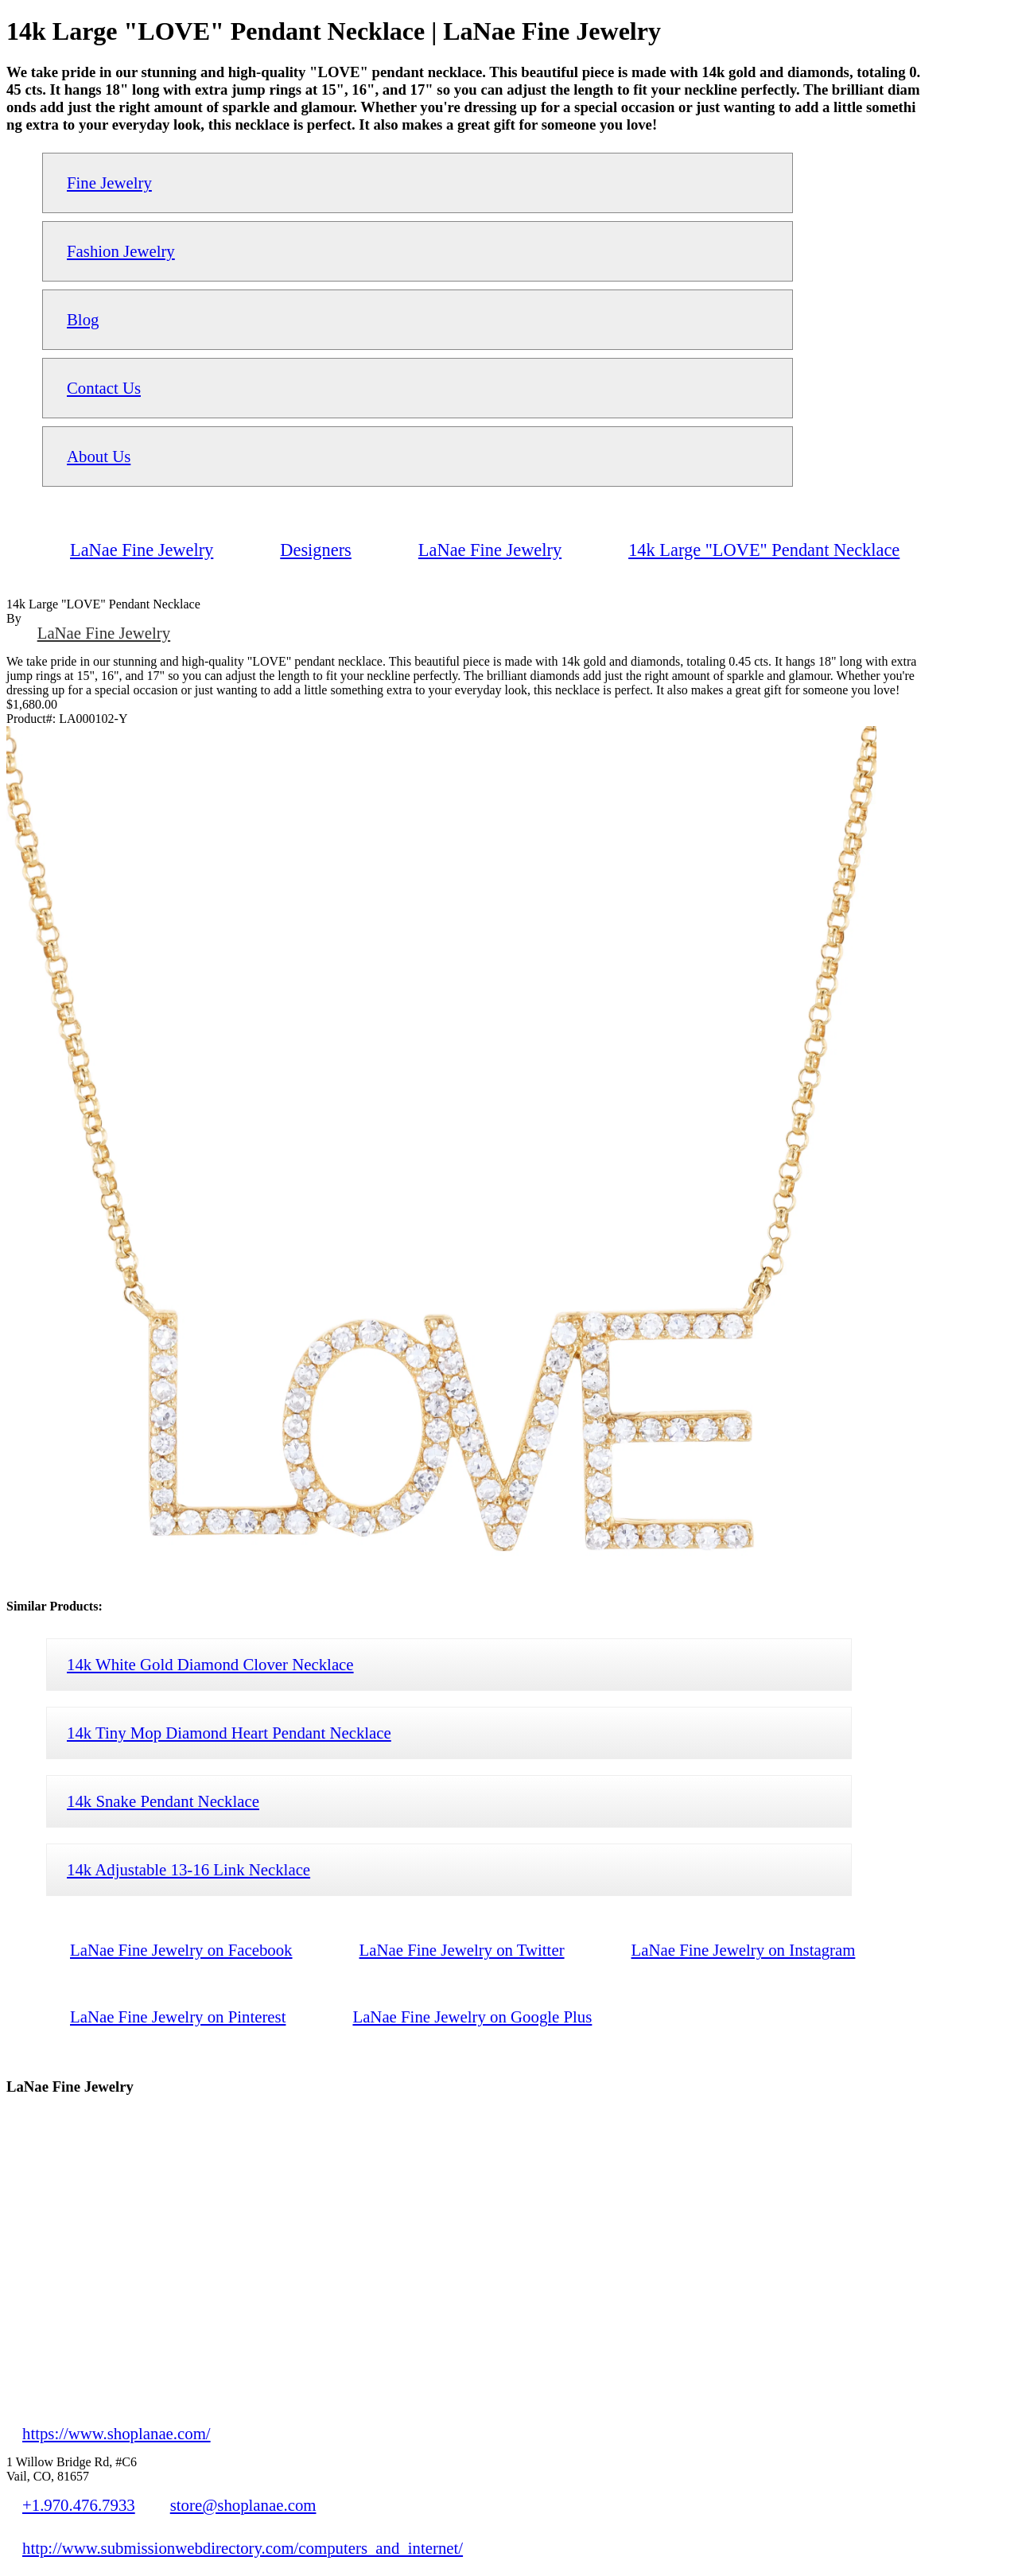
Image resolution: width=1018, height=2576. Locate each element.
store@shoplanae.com (243, 2505)
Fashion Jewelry (121, 251)
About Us (98, 456)
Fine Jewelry (109, 182)
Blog (83, 319)
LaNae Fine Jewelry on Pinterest (178, 2016)
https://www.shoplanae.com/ (116, 2433)
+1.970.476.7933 (78, 2505)
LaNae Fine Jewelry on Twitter (462, 1950)
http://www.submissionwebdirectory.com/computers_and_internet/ (242, 2548)
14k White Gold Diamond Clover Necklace (210, 1664)
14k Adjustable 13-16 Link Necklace (188, 1869)
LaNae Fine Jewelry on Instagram (743, 1950)
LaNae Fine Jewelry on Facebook (181, 1950)
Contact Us (104, 388)
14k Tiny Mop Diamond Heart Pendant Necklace (229, 1732)
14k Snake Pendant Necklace (163, 1801)
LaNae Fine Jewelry (103, 633)
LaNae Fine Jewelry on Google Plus (472, 2016)
